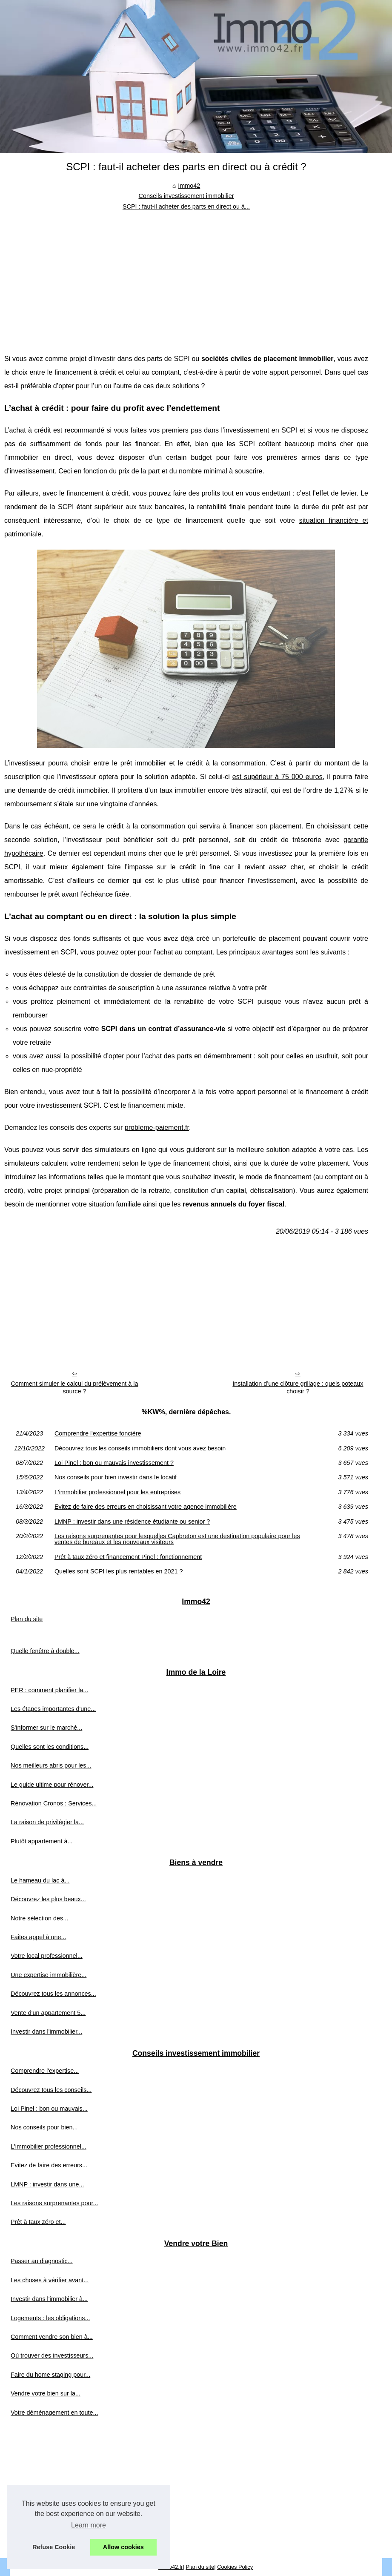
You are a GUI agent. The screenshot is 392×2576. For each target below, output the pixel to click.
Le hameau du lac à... (40, 1880)
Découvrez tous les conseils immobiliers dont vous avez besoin (140, 1448)
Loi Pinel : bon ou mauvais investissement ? (114, 1463)
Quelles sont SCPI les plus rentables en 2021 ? (118, 1571)
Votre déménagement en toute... (54, 2412)
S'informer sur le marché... (46, 1727)
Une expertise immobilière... (48, 1974)
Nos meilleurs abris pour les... (51, 1765)
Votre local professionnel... (47, 1955)
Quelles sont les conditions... (50, 1746)
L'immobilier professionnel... (48, 2146)
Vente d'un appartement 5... (48, 2012)
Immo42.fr (170, 2567)
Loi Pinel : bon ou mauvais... (49, 2108)
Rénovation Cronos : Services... (54, 1803)
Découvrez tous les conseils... (51, 2089)
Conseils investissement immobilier (186, 195)
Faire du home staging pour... (50, 2374)
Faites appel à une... (38, 1937)
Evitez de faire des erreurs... (49, 2165)
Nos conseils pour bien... (44, 2127)
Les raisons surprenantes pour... (54, 2203)
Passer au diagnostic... (42, 2261)
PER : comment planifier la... (49, 1690)
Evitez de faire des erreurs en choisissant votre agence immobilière (145, 1507)
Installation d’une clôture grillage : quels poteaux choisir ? (297, 1387)
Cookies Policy (235, 2567)
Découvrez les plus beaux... (48, 1899)
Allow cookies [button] (123, 2547)
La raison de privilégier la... (47, 1822)
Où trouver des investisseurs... (52, 2355)
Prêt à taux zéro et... (38, 2221)
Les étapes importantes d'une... (53, 1708)
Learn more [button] (88, 2525)
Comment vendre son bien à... (52, 2336)
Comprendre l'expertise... (45, 2070)
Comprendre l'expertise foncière (97, 1433)
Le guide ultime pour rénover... (52, 1784)
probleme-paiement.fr (157, 1127)
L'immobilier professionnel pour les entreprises (117, 1492)
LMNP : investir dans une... (47, 2184)
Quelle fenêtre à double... (45, 1651)
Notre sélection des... (39, 1918)
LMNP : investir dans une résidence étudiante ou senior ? (132, 1521)
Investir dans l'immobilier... (46, 2031)
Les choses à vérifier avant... (50, 2280)
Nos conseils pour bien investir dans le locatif (115, 1477)
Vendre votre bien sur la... (45, 2393)
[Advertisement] (186, 275)
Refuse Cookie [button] (53, 2547)
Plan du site (27, 1619)
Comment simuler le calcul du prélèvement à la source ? (74, 1387)
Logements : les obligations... (50, 2318)
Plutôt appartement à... (42, 1841)
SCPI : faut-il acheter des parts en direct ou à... (186, 206)
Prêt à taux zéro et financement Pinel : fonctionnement (128, 1557)
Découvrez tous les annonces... (53, 1993)
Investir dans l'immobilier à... (49, 2298)
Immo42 (189, 185)
